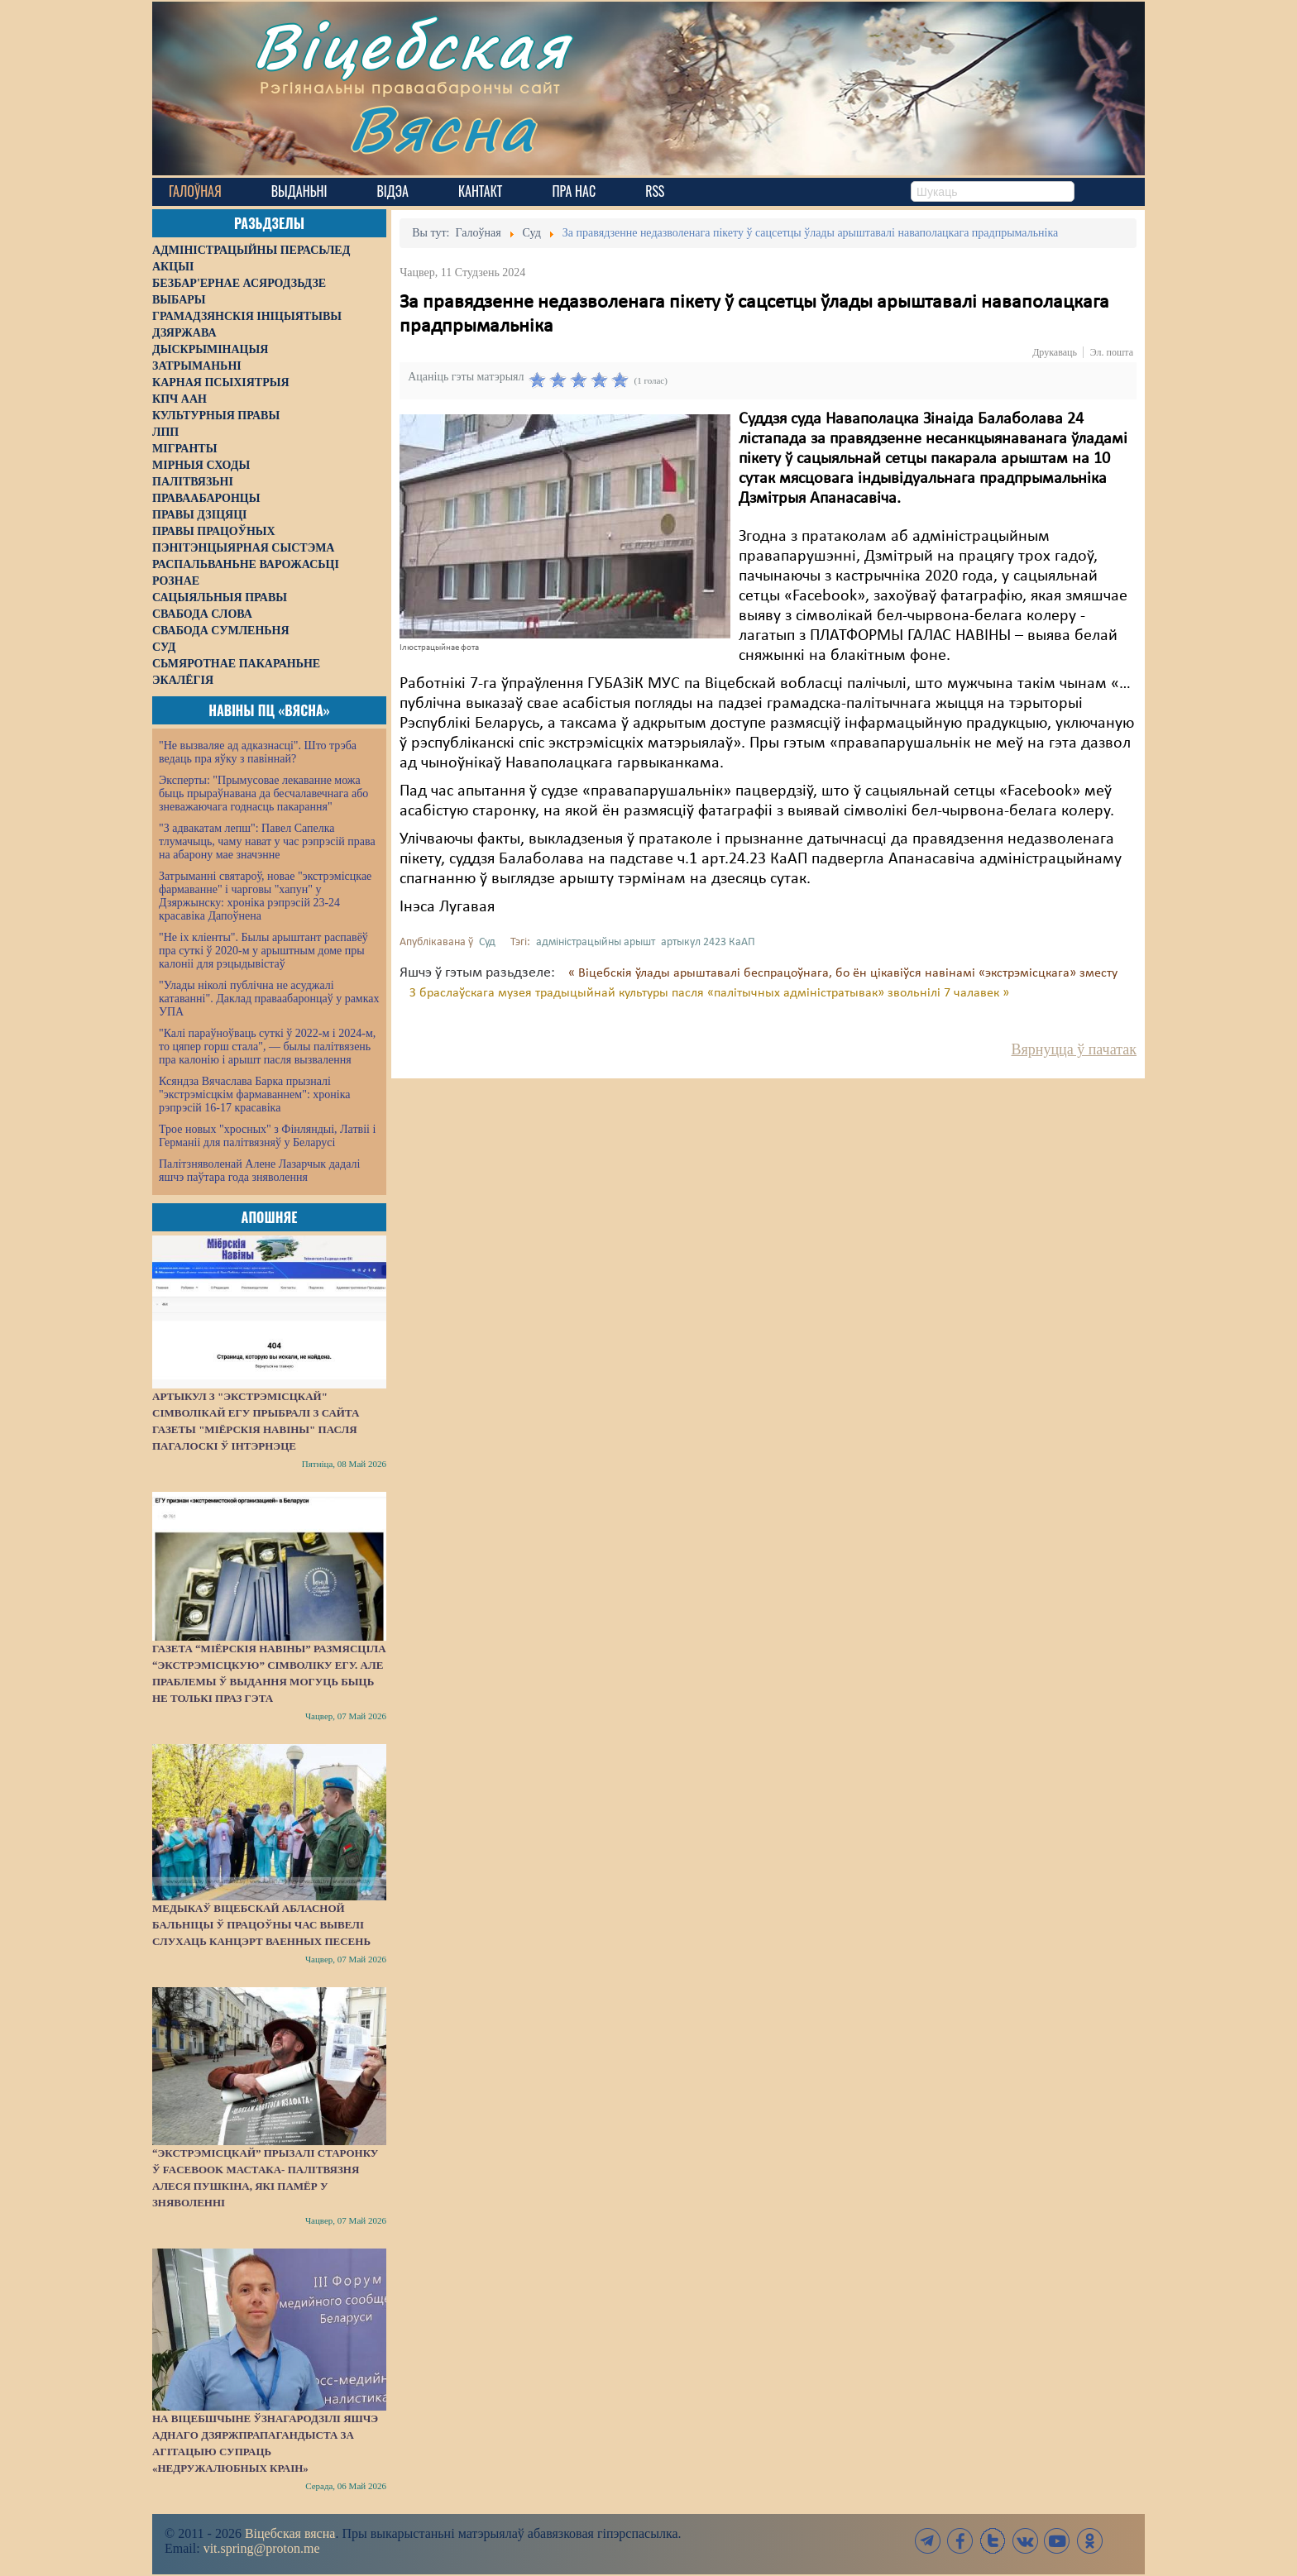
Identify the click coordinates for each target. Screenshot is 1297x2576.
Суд (487, 942)
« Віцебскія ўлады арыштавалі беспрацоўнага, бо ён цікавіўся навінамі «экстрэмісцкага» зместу (843, 973)
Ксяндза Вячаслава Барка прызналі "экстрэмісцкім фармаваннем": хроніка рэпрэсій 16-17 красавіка (254, 1094)
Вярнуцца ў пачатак (1074, 1049)
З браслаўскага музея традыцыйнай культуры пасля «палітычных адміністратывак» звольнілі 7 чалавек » (709, 993)
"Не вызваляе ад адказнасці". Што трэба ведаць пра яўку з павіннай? (258, 752)
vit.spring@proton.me (261, 2548)
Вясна (442, 128)
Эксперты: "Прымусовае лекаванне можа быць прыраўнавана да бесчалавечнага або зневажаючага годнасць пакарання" (263, 793)
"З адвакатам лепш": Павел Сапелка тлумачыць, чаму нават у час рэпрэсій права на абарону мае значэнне (267, 841)
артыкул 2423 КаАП (708, 942)
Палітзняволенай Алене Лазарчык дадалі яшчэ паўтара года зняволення (259, 1170)
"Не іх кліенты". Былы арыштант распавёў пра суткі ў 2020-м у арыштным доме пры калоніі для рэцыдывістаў (263, 950)
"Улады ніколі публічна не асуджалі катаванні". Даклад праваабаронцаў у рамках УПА (269, 998)
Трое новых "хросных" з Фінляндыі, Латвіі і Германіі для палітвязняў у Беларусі (267, 1136)
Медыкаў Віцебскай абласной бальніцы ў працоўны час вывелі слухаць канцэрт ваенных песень (261, 1925)
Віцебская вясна (290, 2533)
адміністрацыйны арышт (595, 942)
